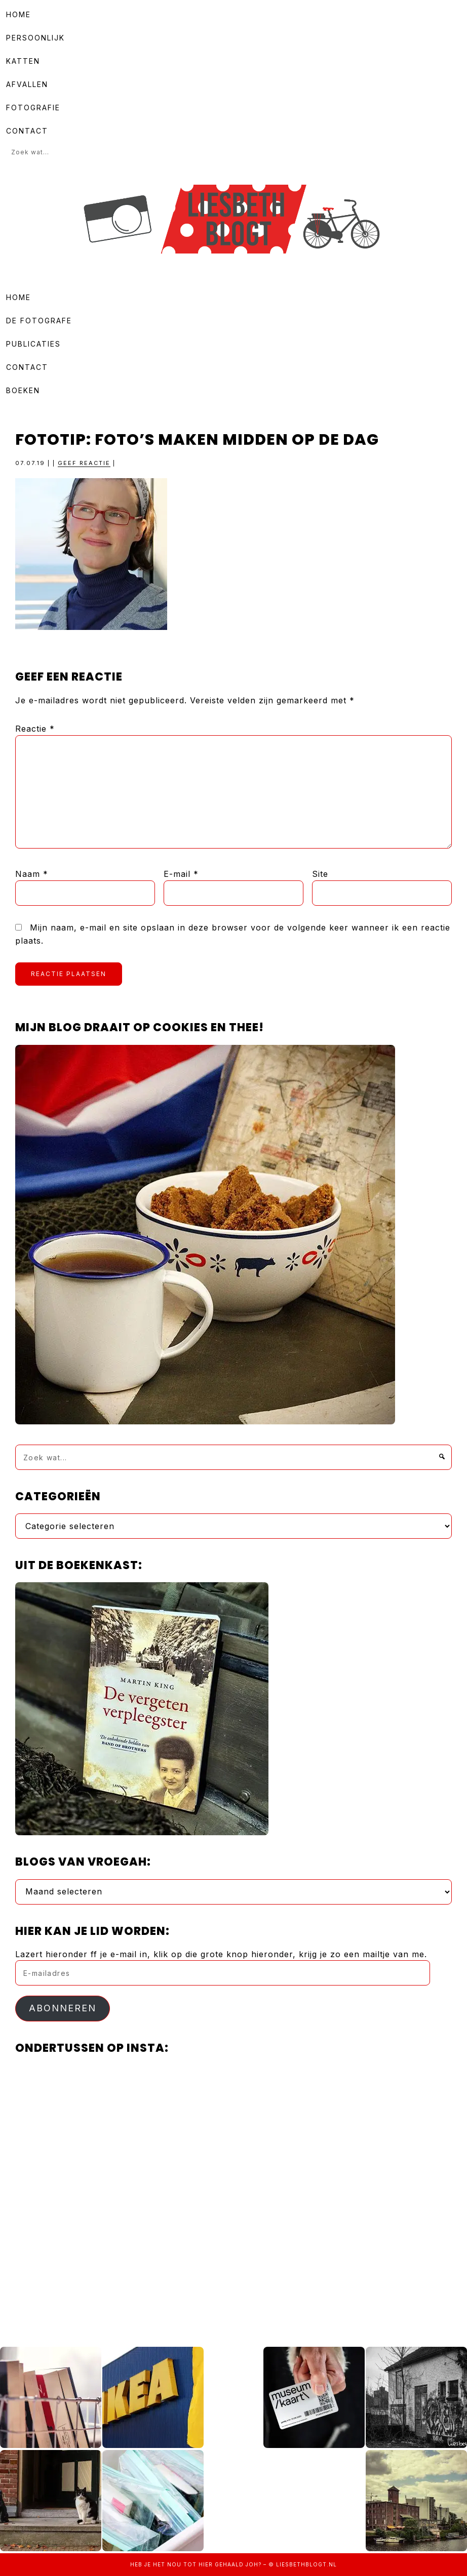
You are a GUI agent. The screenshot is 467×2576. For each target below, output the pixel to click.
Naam (31, 874)
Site (320, 874)
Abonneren (62, 2008)
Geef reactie (84, 463)
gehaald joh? (238, 2564)
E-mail (181, 874)
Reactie (35, 729)
